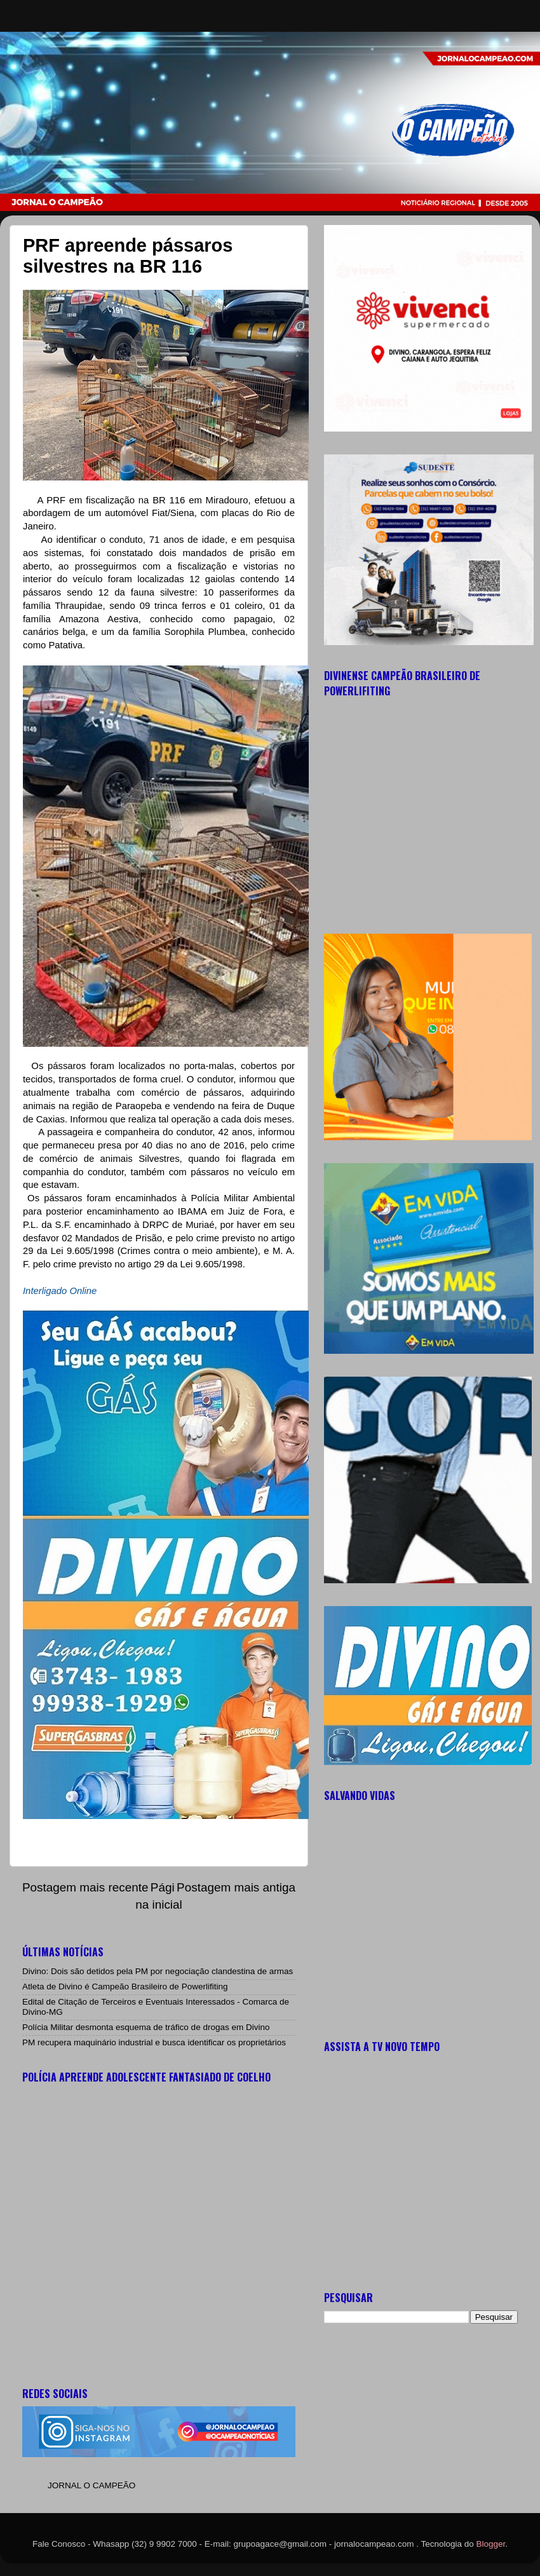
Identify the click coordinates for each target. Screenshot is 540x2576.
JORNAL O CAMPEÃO (91, 2485)
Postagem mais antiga (236, 1887)
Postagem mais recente (85, 1887)
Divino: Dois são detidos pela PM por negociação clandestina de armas (157, 1971)
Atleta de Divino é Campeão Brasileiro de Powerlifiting (124, 1986)
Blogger (491, 2544)
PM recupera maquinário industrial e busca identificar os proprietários (154, 2042)
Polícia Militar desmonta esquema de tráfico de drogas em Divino (145, 2027)
